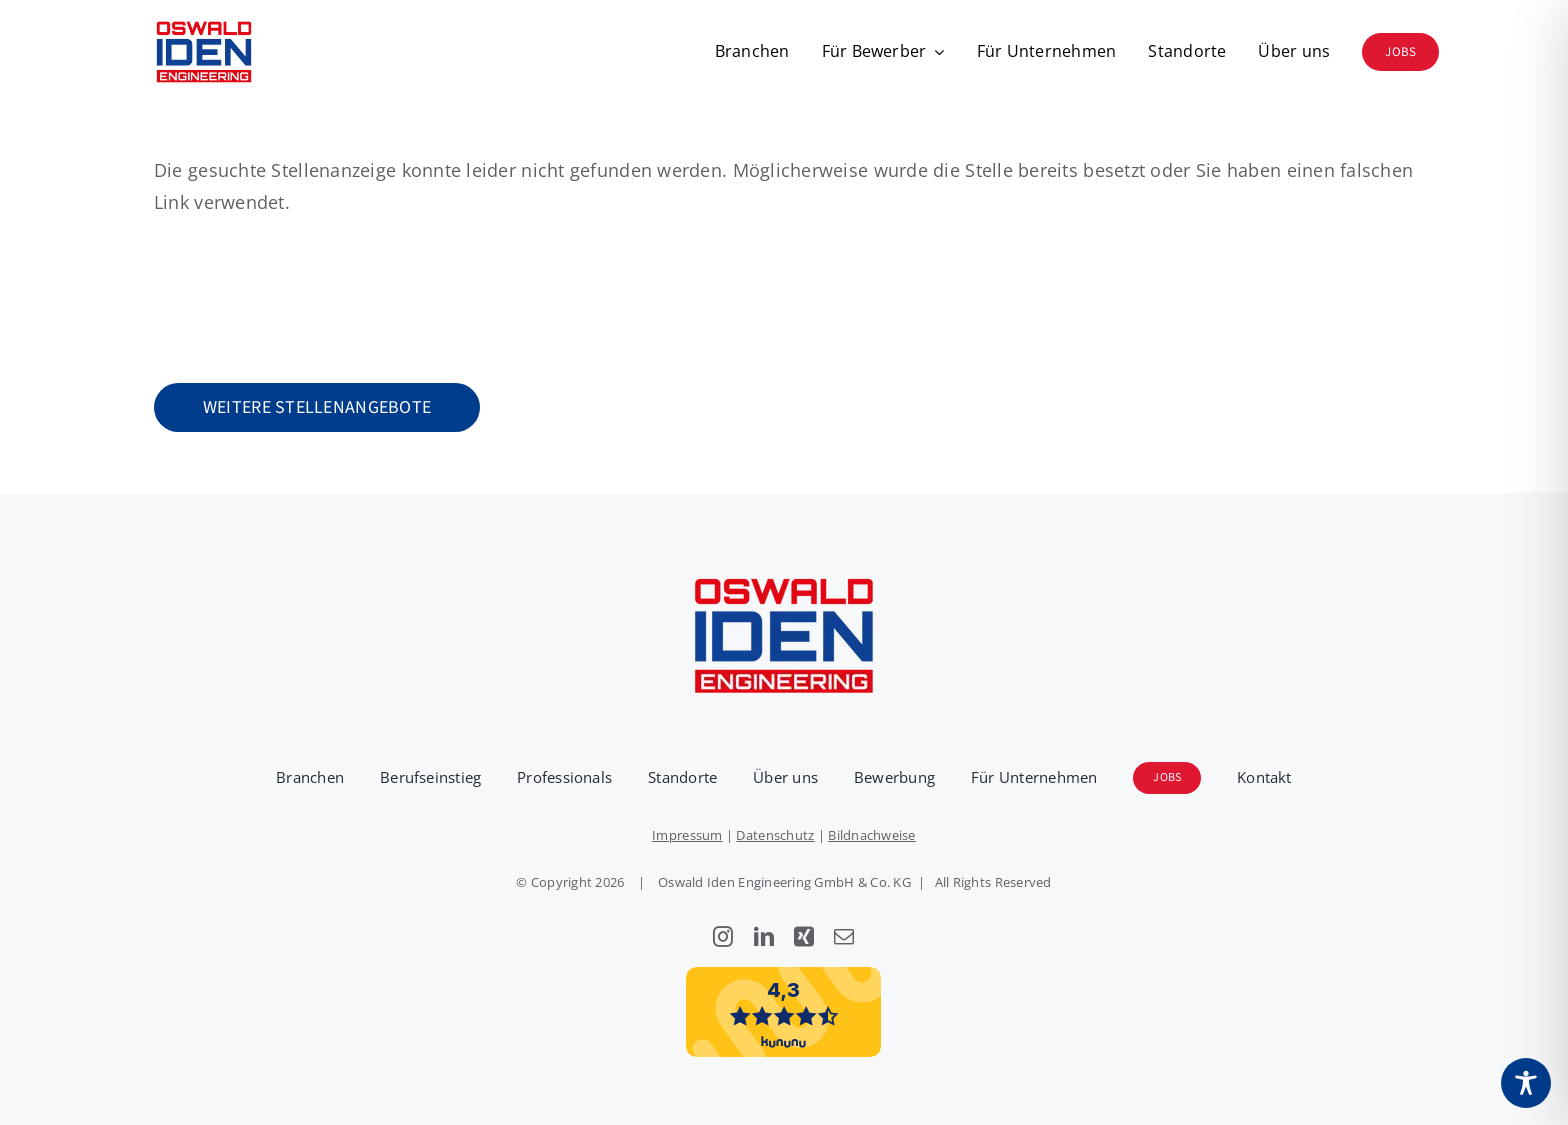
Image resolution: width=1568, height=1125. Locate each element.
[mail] (844, 937)
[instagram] (723, 937)
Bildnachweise (872, 835)
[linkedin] (764, 937)
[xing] (804, 937)
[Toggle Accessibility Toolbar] (1526, 1083)
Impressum (687, 835)
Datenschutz (775, 835)
